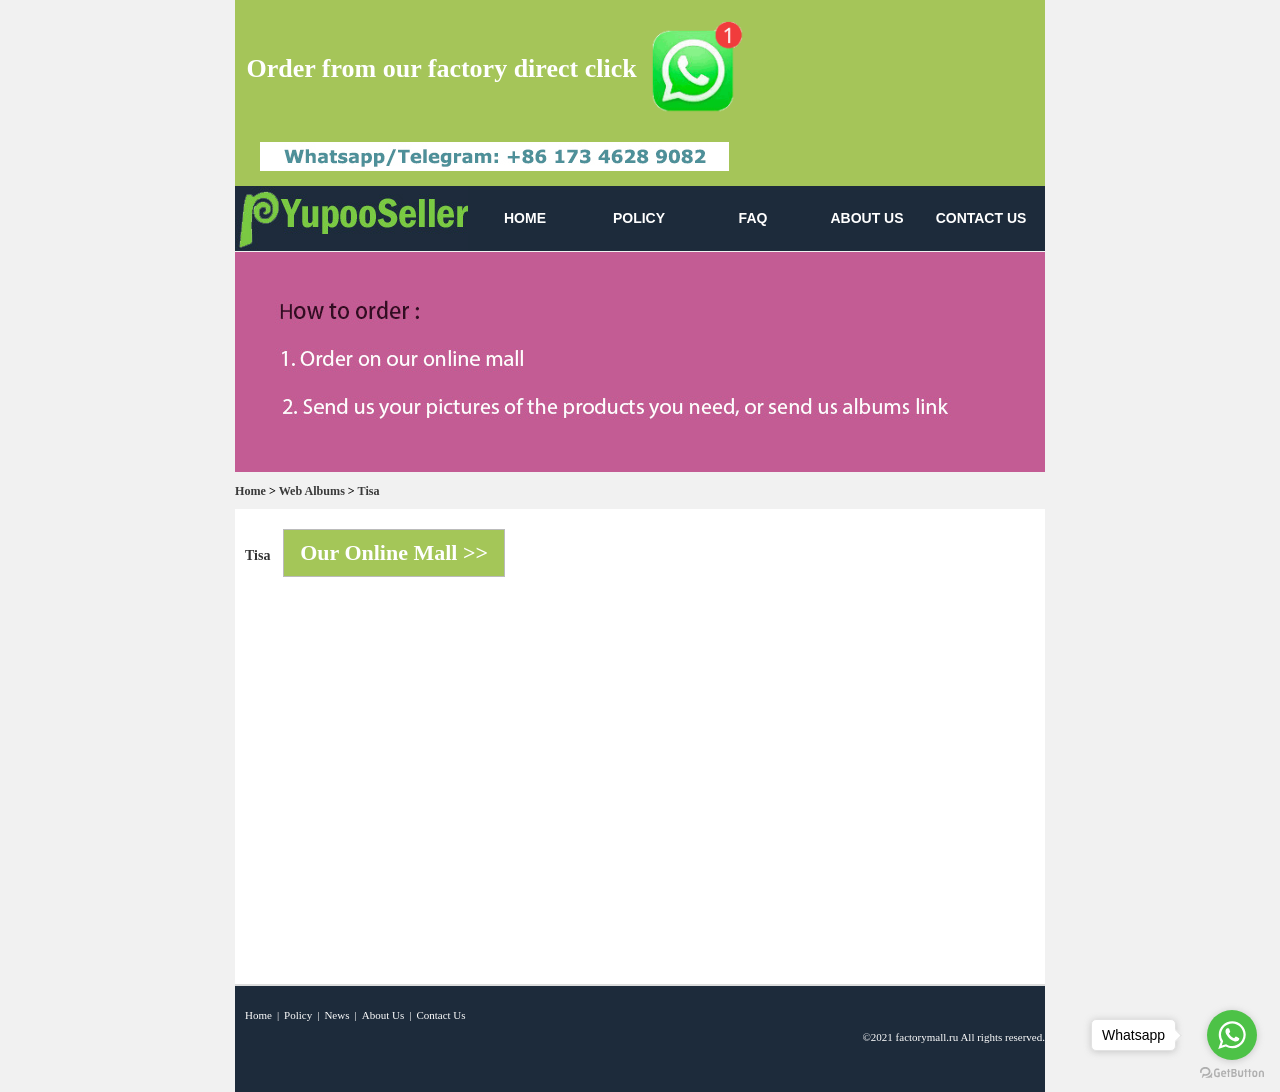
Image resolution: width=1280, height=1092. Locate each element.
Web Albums (312, 491)
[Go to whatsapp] (1232, 1035)
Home (250, 491)
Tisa (369, 491)
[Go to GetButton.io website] (1232, 1072)
